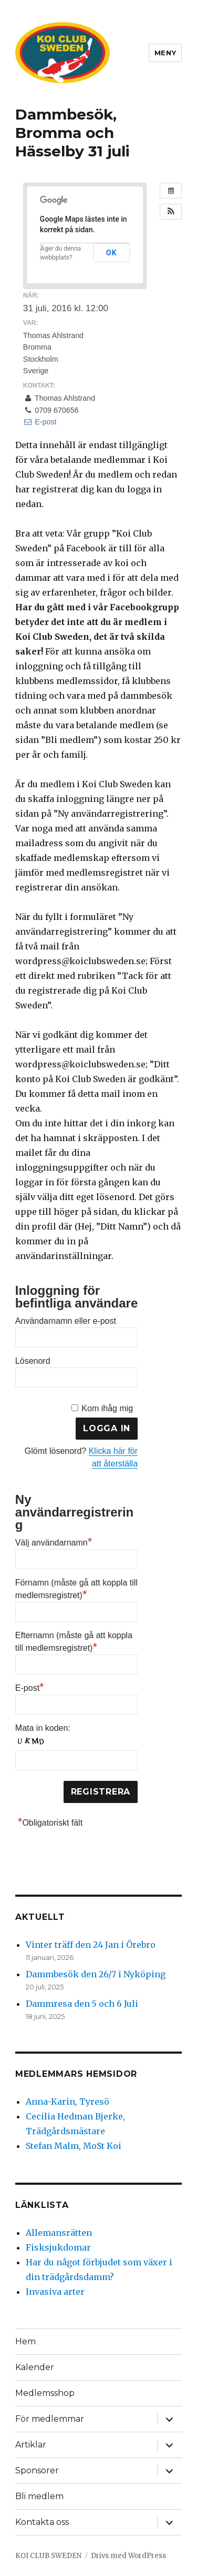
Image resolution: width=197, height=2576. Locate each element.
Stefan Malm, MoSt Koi (73, 2146)
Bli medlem (39, 2496)
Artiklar (30, 2445)
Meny (165, 52)
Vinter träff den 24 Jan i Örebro (90, 1944)
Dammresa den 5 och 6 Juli (82, 2003)
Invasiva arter (55, 2291)
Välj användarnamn (53, 1541)
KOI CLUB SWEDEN (48, 2555)
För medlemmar (49, 2419)
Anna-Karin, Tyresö (67, 2101)
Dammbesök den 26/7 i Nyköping (95, 1974)
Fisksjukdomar (58, 2247)
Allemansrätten (59, 2232)
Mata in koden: (42, 1727)
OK (111, 253)
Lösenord (32, 1360)
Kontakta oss (42, 2522)
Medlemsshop (45, 2393)
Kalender (34, 2367)
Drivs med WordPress (128, 2555)
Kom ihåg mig (107, 1408)
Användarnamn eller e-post (65, 1320)
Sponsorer (37, 2470)
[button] (170, 211)
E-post (40, 422)
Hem (25, 2341)
